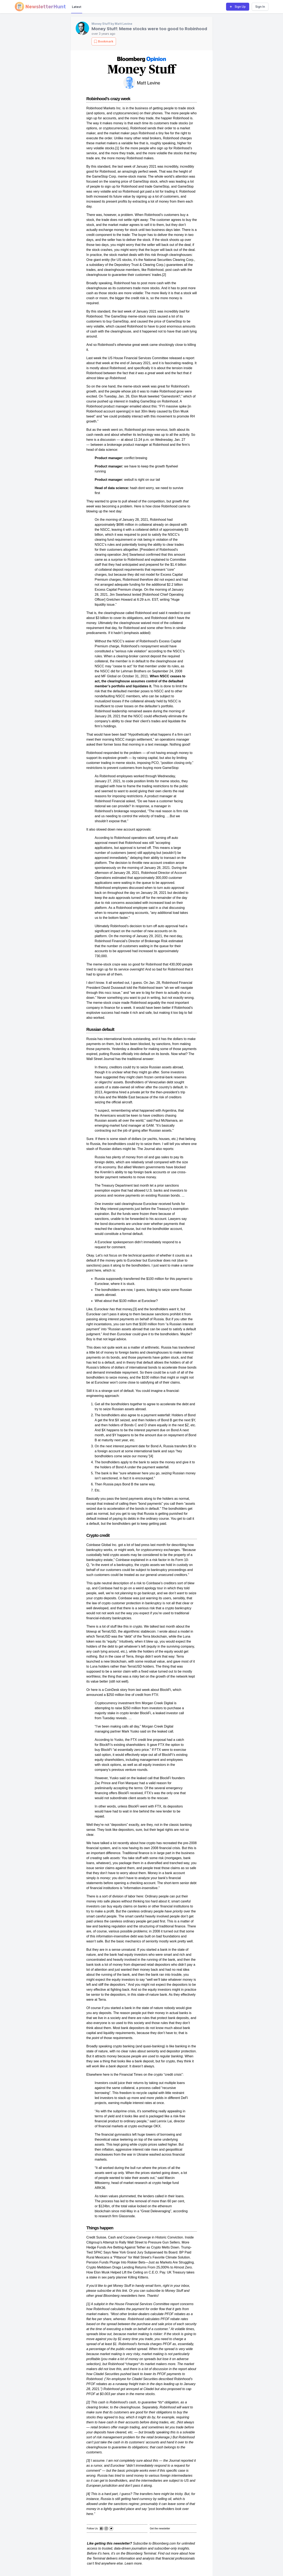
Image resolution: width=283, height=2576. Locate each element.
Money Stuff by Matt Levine (112, 23)
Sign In (260, 6)
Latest (76, 7)
